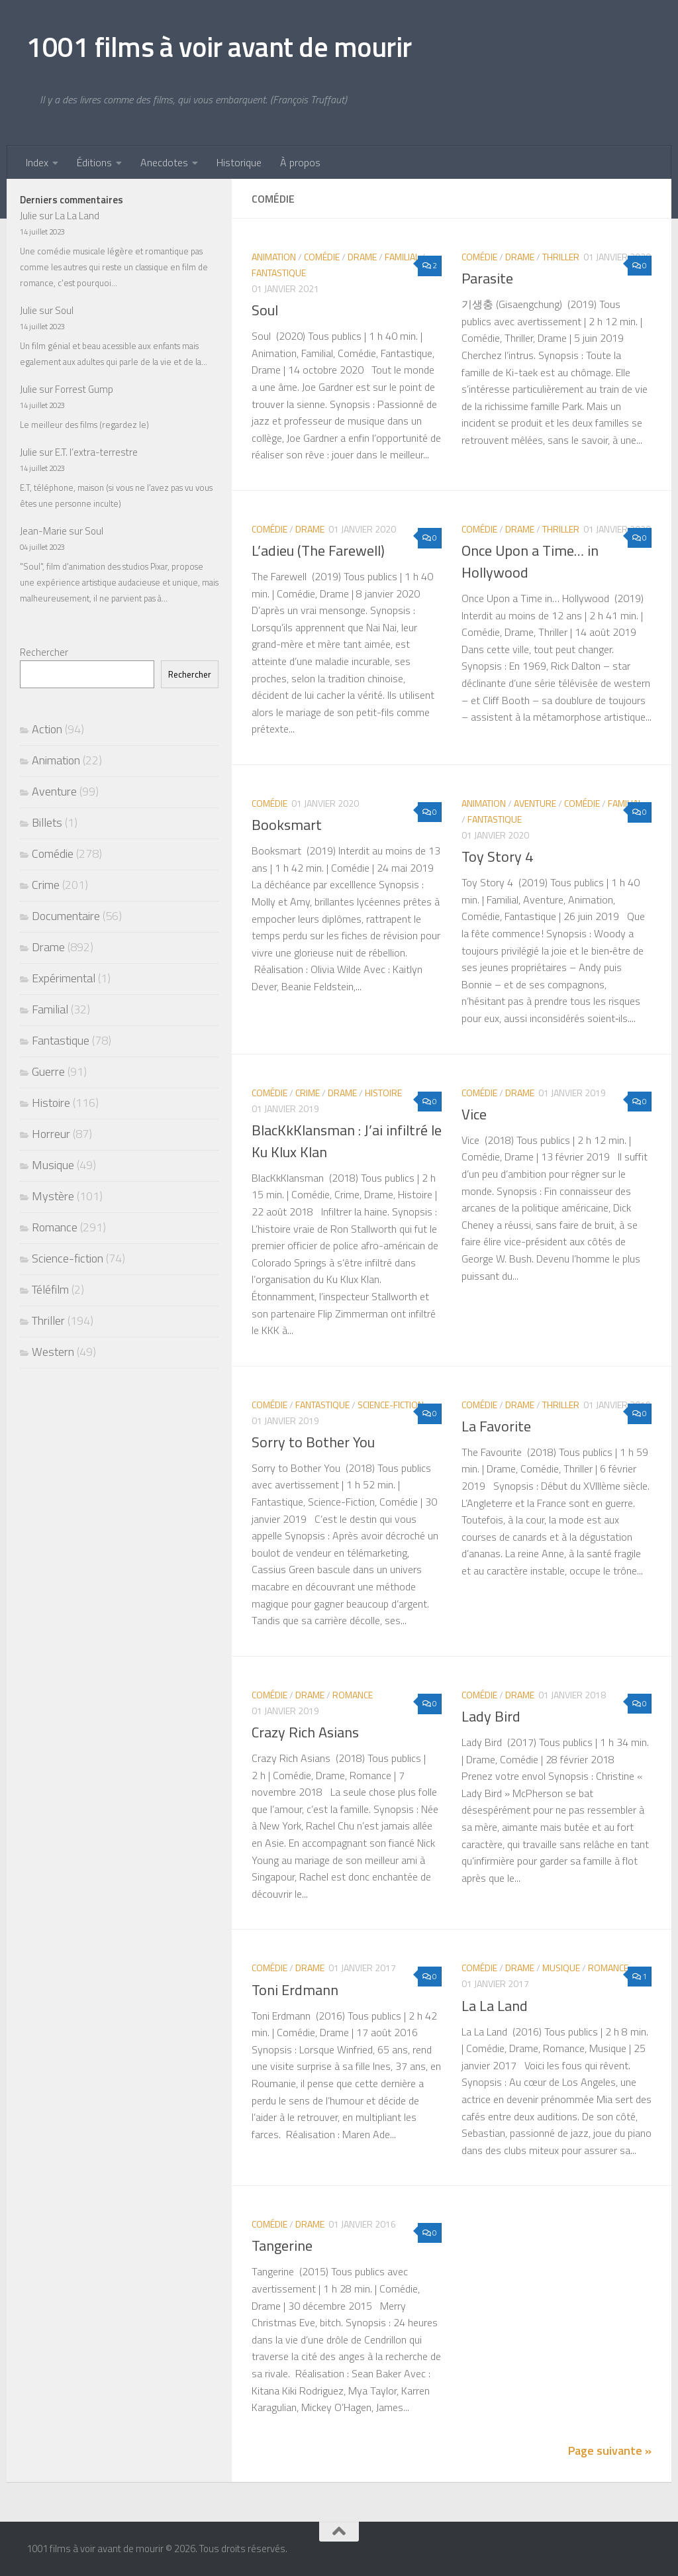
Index (37, 162)
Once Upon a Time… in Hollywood (530, 561)
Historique (239, 162)
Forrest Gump (84, 389)
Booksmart (287, 824)
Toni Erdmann (295, 1990)
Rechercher (44, 652)
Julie (28, 215)
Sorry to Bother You (313, 1442)
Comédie (322, 257)
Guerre (48, 1071)
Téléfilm (50, 1289)
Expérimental (63, 978)
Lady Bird (490, 1716)
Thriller (560, 257)
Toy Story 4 (497, 856)
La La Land (494, 2005)
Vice (474, 1114)
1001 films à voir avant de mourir (219, 46)
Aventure (535, 803)
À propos (300, 162)
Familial (402, 257)
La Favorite (496, 1426)
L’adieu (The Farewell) (318, 550)
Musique (561, 1968)
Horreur (51, 1134)
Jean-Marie (43, 531)
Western (53, 1352)
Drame (362, 257)
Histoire (383, 1093)
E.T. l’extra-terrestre (96, 452)
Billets (47, 822)
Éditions (94, 162)
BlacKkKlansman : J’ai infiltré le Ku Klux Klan (347, 1141)
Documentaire (66, 916)
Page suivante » (610, 2450)
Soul (265, 310)
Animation (274, 257)
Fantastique (279, 273)
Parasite (487, 278)
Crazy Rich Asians (305, 1732)
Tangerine (282, 2245)
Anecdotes (164, 162)
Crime (307, 1093)
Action (47, 729)
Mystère (53, 1196)
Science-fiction (391, 1405)
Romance (352, 1695)
